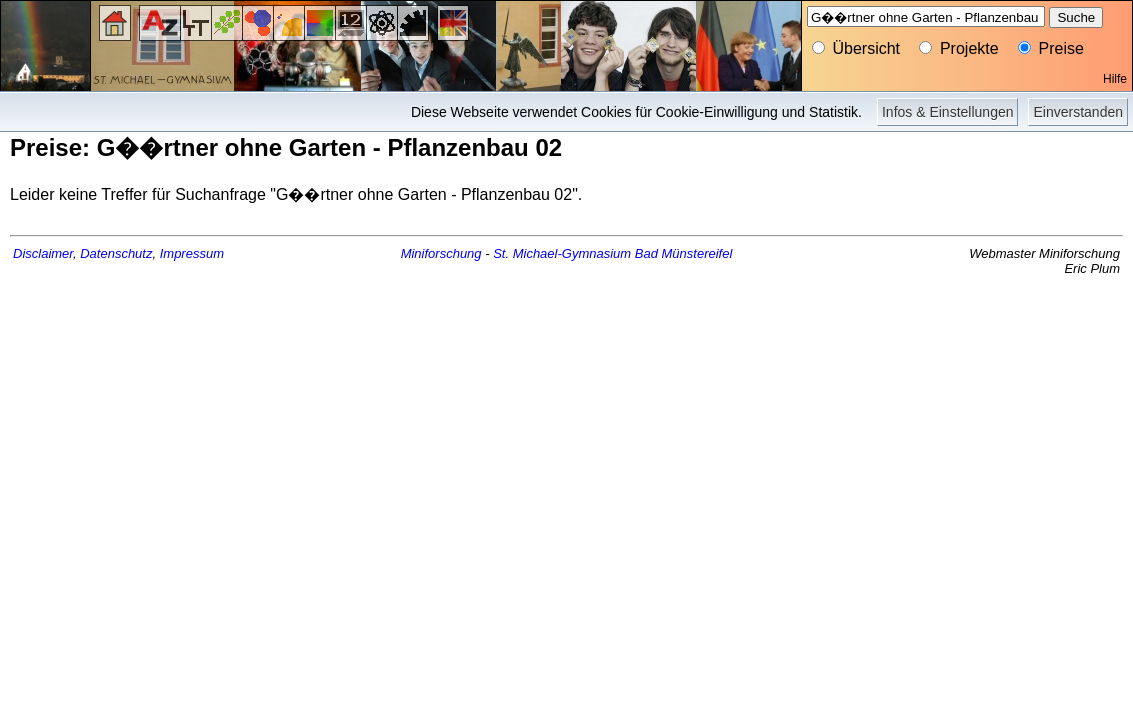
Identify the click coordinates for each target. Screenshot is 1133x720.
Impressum (192, 253)
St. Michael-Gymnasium (562, 253)
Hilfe (1115, 79)
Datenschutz (116, 253)
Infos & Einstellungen (948, 112)
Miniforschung (441, 253)
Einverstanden (1078, 112)
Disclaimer (43, 253)
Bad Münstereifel (684, 253)
